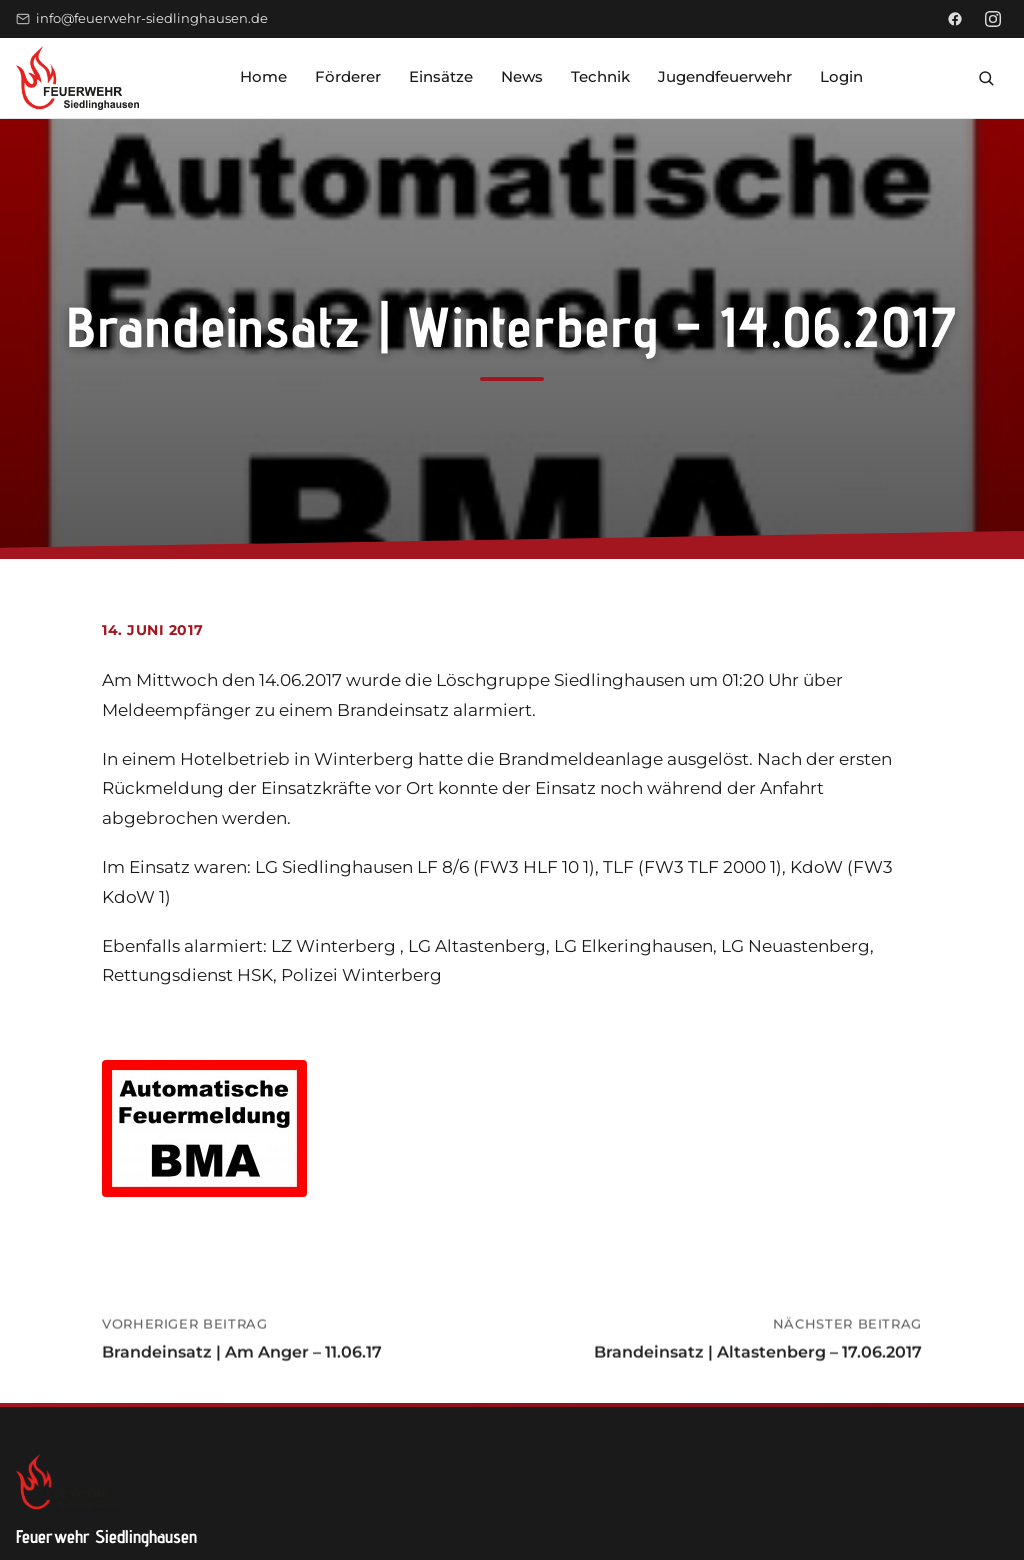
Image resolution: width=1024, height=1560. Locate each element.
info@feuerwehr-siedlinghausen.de (142, 18)
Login (841, 76)
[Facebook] (955, 19)
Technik (600, 76)
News (522, 76)
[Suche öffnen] (986, 78)
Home (263, 76)
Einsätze (441, 76)
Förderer (348, 76)
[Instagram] (993, 19)
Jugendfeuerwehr (725, 76)
